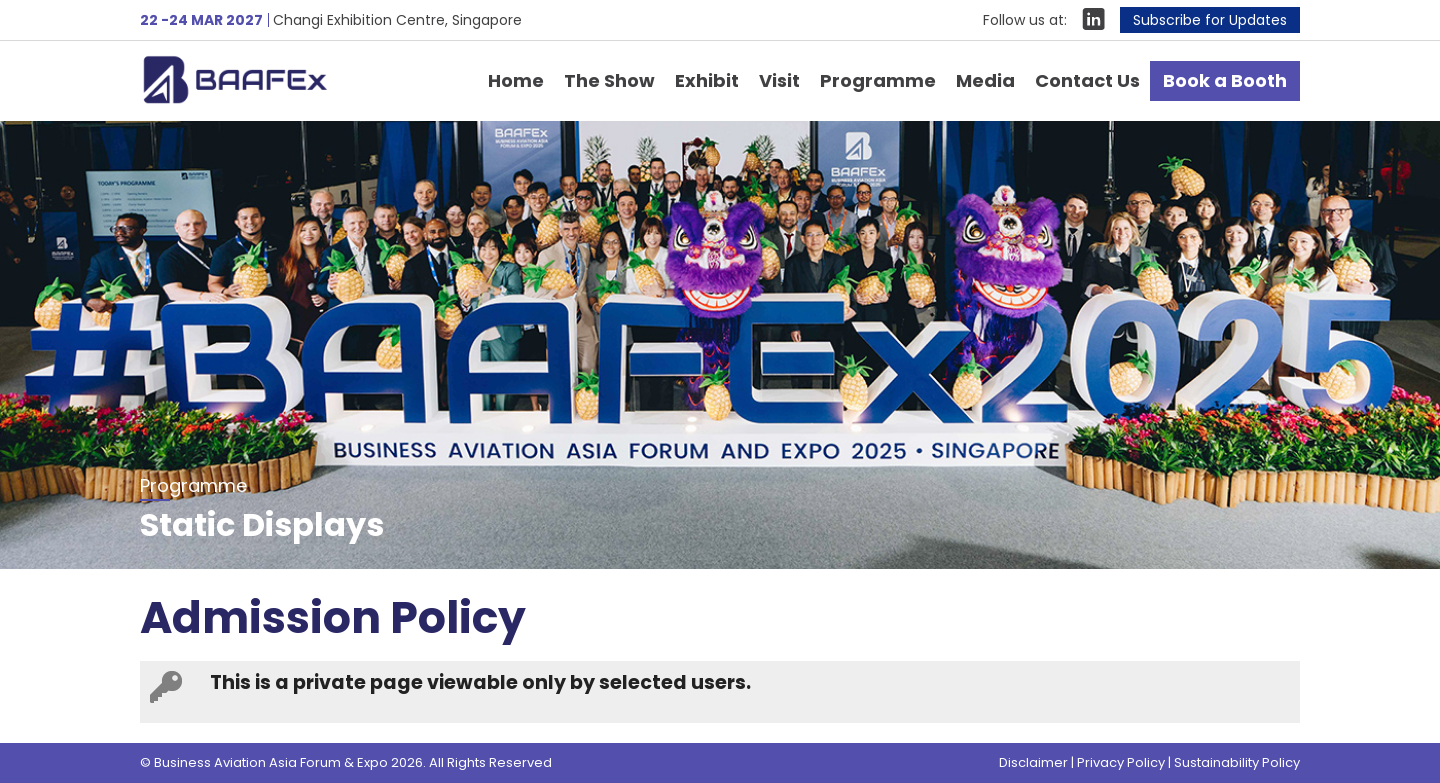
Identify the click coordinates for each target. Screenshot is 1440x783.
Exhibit (707, 80)
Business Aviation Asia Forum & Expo (264, 79)
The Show (609, 80)
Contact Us (1087, 80)
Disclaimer (1033, 762)
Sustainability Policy (1237, 762)
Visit (779, 80)
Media (985, 80)
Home (516, 80)
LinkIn (1093, 19)
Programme (878, 80)
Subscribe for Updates (1210, 20)
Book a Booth (1225, 80)
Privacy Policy (1121, 762)
